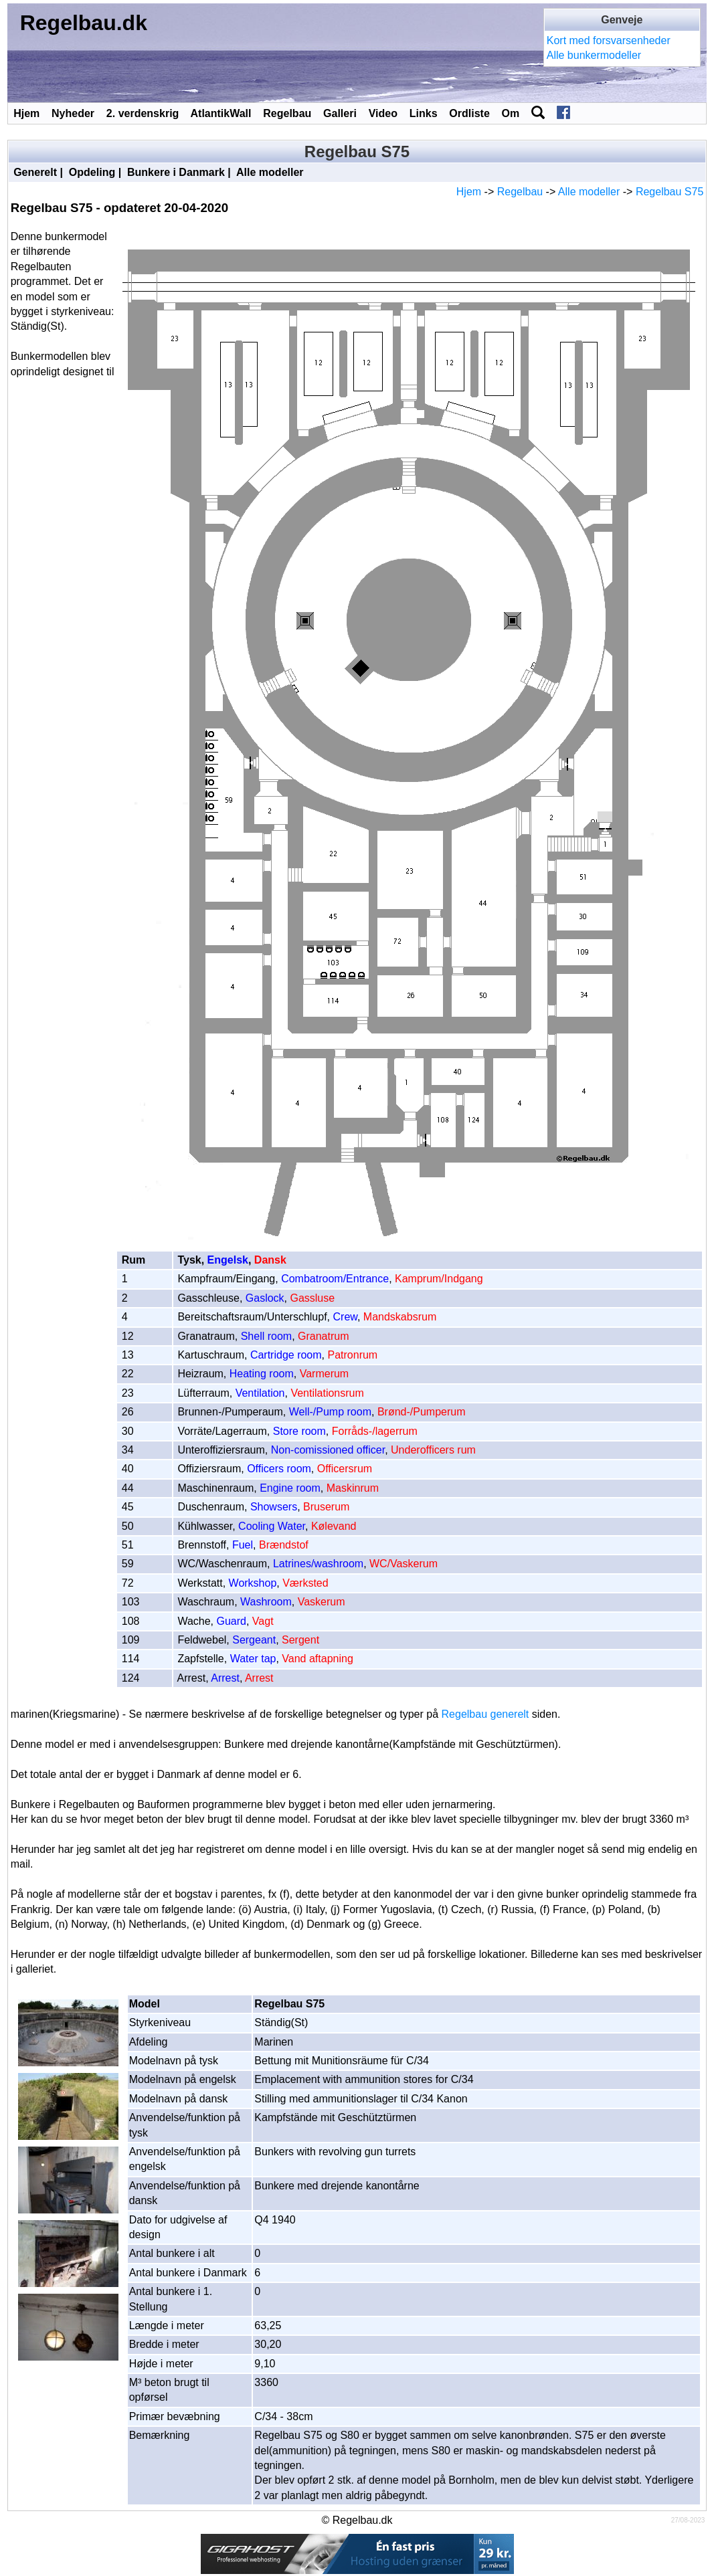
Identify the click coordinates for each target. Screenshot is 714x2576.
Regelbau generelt (485, 1714)
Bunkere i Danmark (176, 172)
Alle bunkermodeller (594, 55)
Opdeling (92, 172)
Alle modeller (269, 172)
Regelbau (287, 113)
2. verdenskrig (142, 113)
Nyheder (73, 113)
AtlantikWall (221, 113)
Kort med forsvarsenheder (609, 40)
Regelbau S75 (669, 191)
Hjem (26, 113)
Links (424, 113)
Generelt (35, 172)
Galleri (340, 113)
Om (511, 113)
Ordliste (469, 113)
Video (383, 113)
